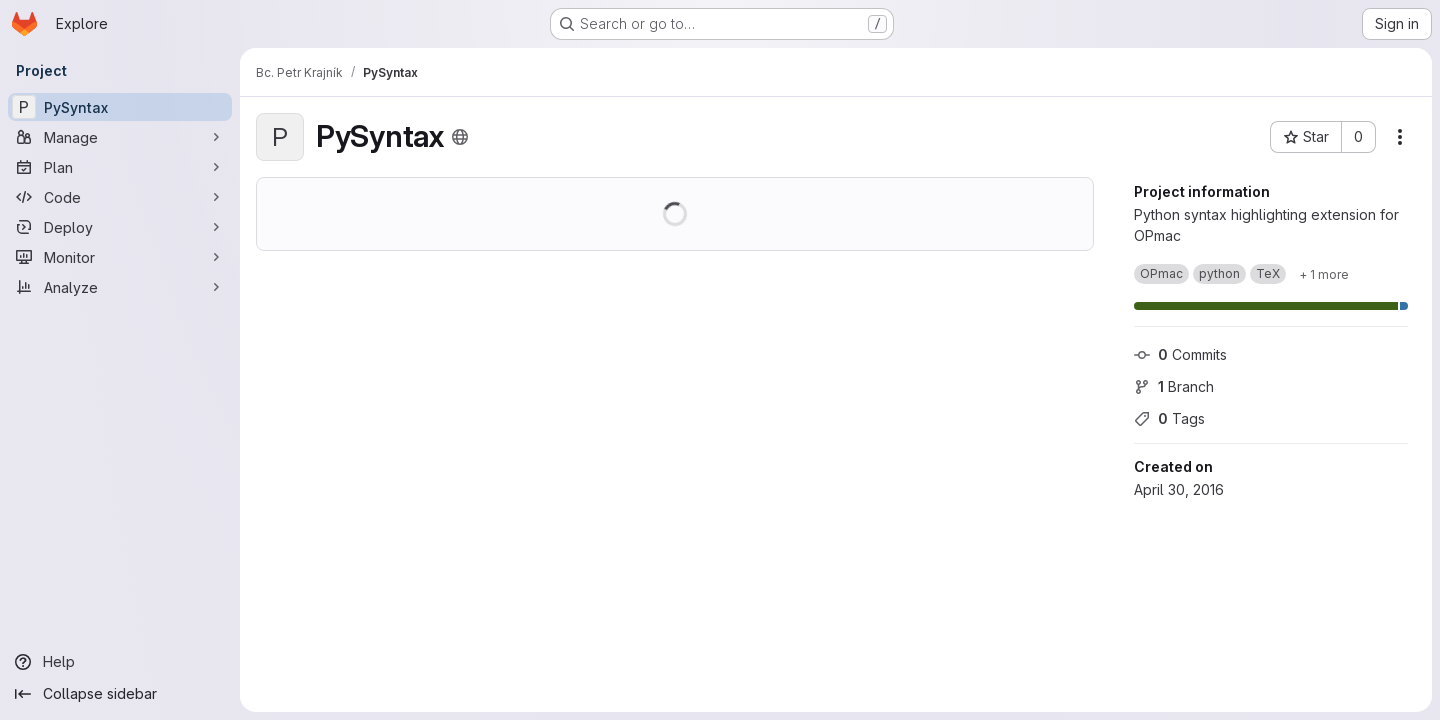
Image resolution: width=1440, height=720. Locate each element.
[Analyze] (120, 287)
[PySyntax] (120, 107)
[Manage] (120, 137)
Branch (1174, 386)
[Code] (120, 197)
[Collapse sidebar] (120, 694)
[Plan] (120, 167)
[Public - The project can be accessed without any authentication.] (460, 137)
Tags (1169, 418)
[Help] (120, 662)
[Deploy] (120, 227)
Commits (1180, 354)
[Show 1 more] (1324, 274)
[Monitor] (120, 257)
